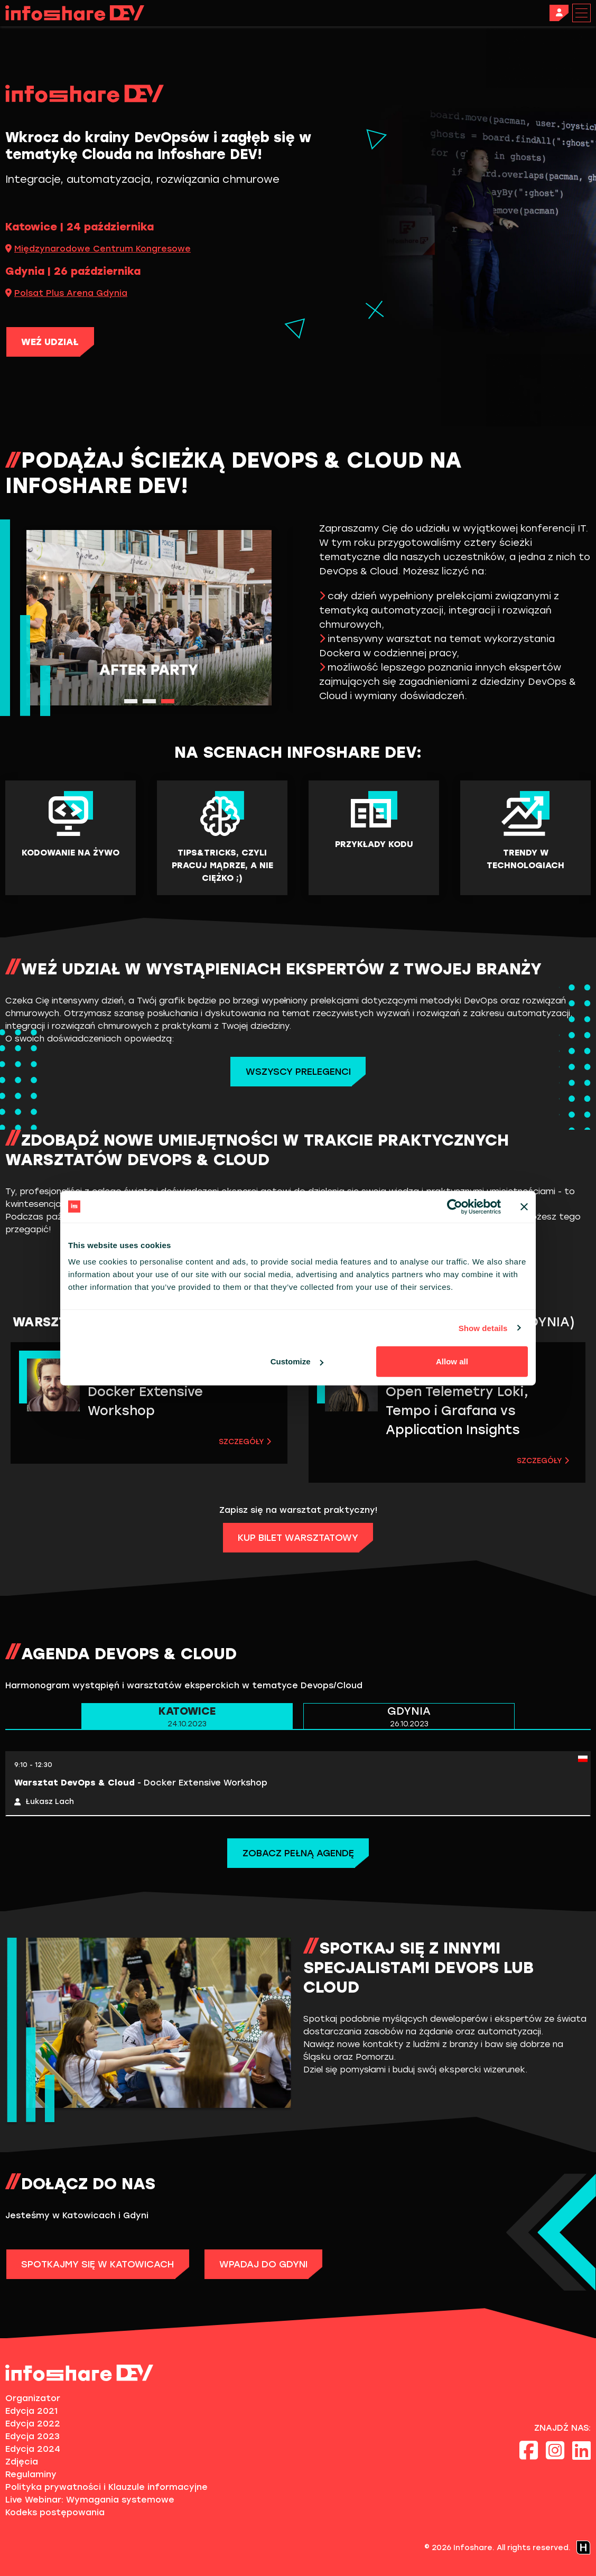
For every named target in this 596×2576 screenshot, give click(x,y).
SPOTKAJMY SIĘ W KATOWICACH (101, 2264)
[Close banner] (524, 1206)
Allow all (452, 1361)
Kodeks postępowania (55, 2512)
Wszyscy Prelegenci (298, 1071)
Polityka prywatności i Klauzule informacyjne (106, 2487)
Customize (297, 1361)
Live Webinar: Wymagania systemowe (89, 2500)
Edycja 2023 (32, 2436)
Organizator (32, 2398)
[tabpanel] (149, 617)
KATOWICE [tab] (187, 1717)
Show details (483, 1327)
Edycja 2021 (31, 2411)
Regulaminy (31, 2474)
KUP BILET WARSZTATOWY (298, 1537)
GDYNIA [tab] (409, 1717)
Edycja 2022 (32, 2424)
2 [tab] (149, 701)
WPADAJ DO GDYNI (272, 2264)
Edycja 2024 (32, 2449)
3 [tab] (167, 701)
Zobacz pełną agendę (298, 1853)
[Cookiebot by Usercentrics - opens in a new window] (454, 1206)
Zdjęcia (21, 2462)
